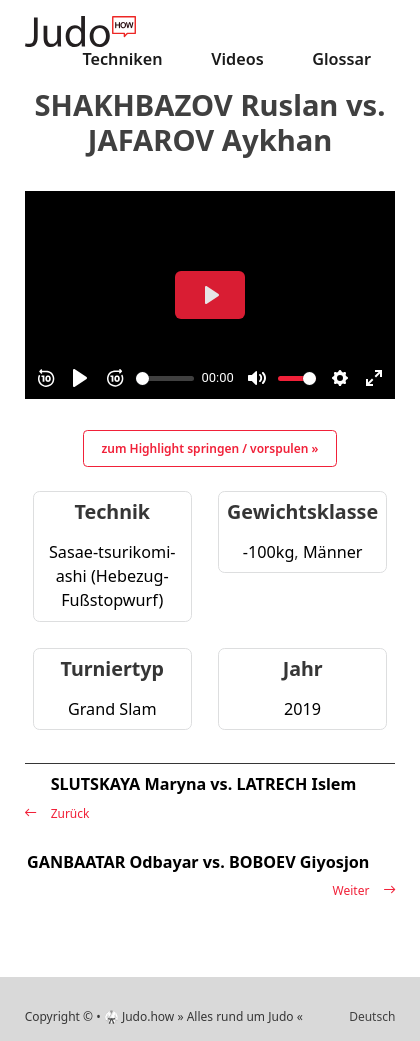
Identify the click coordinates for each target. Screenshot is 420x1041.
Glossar (341, 59)
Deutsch (372, 1016)
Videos (237, 59)
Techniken (122, 59)
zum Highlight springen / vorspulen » (210, 448)
